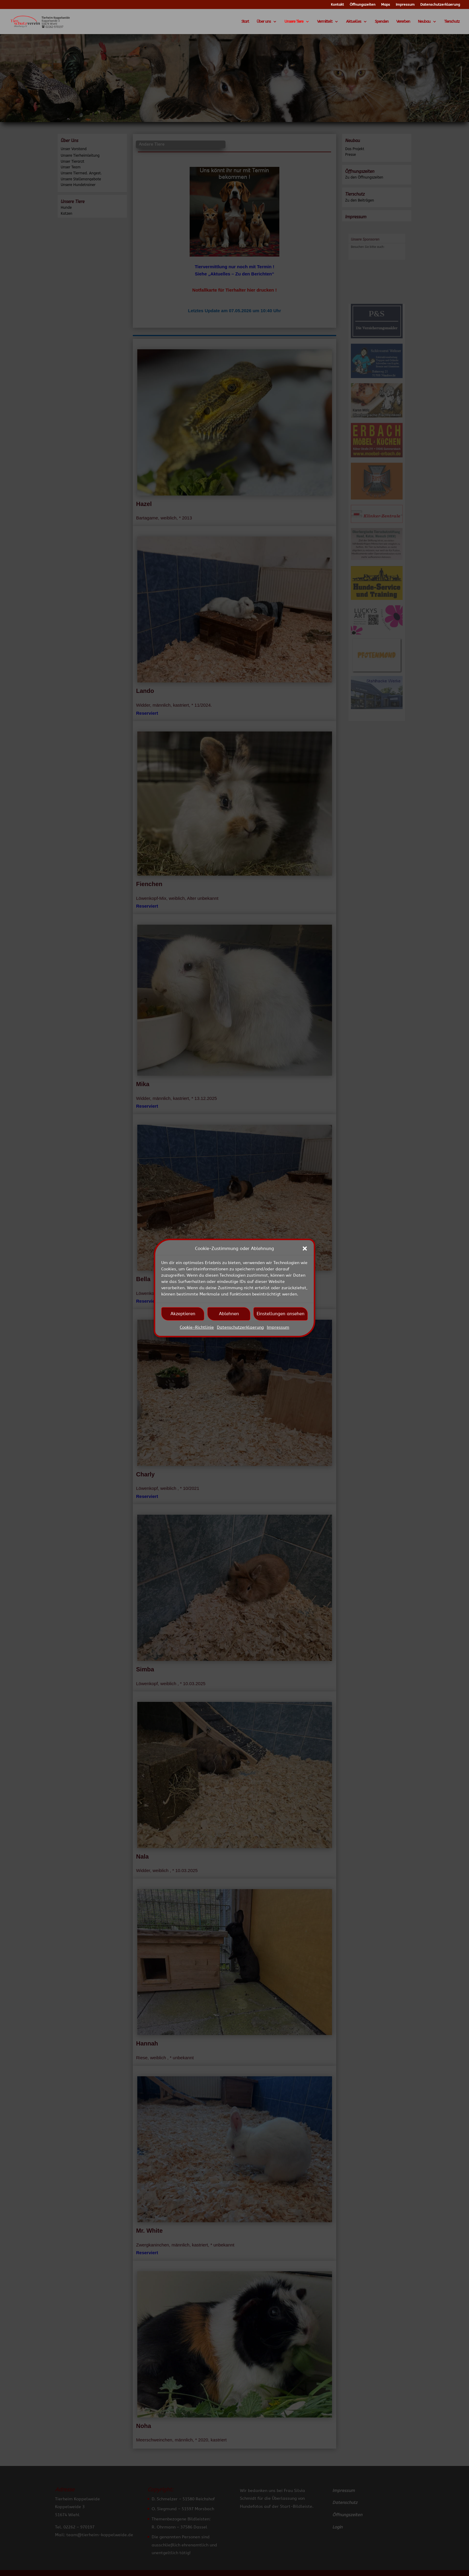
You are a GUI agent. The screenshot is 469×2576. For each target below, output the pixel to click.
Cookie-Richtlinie (197, 1327)
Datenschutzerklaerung (240, 1327)
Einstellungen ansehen (280, 1314)
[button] (305, 1249)
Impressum (278, 1327)
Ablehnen (229, 1314)
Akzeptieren (182, 1314)
